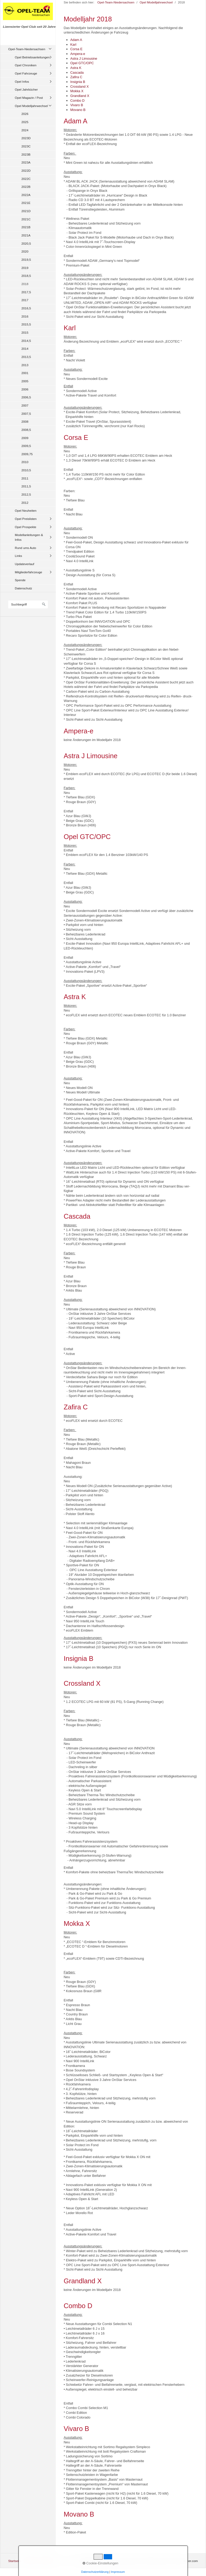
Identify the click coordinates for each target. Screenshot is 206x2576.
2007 (24, 405)
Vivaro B (76, 105)
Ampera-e (77, 54)
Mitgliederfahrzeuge (28, 572)
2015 (24, 332)
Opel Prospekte (25, 527)
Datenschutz (23, 588)
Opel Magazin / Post (29, 97)
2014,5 (26, 340)
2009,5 (26, 446)
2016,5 (26, 308)
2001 (24, 373)
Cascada (77, 72)
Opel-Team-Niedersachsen (26, 49)
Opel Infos (22, 81)
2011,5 (26, 486)
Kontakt (30, 2561)
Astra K (75, 68)
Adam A (76, 40)
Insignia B (77, 82)
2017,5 (26, 292)
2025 (24, 122)
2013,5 (26, 356)
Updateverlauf (24, 564)
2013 (24, 365)
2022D (26, 170)
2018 (24, 284)
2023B (25, 154)
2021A (25, 235)
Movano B (78, 110)
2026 (24, 113)
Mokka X (77, 91)
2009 (24, 438)
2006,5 (26, 397)
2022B (25, 186)
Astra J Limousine (83, 58)
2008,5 (26, 429)
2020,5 (26, 243)
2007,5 (26, 413)
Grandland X (79, 96)
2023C (26, 146)
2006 (24, 389)
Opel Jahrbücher (26, 89)
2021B (25, 227)
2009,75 (27, 454)
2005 (24, 381)
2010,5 (26, 470)
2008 (24, 421)
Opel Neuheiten (25, 510)
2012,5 (26, 494)
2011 (24, 478)
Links (18, 555)
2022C (26, 178)
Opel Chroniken (25, 65)
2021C (26, 219)
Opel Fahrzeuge (26, 73)
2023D (26, 138)
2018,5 (26, 275)
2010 (24, 462)
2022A (25, 195)
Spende (20, 580)
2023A (25, 162)
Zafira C (76, 77)
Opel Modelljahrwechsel (31, 106)
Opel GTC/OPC (82, 63)
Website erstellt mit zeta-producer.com (171, 2561)
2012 (24, 502)
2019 (24, 267)
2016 (24, 316)
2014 (24, 348)
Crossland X (79, 86)
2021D (26, 211)
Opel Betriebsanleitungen (32, 57)
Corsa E (76, 49)
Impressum (46, 2561)
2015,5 (26, 324)
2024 (24, 130)
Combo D (77, 101)
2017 (24, 300)
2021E (25, 202)
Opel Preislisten (25, 518)
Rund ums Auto (25, 547)
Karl (73, 44)
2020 (24, 251)
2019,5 (26, 259)
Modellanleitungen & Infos (29, 537)
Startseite (14, 2561)
